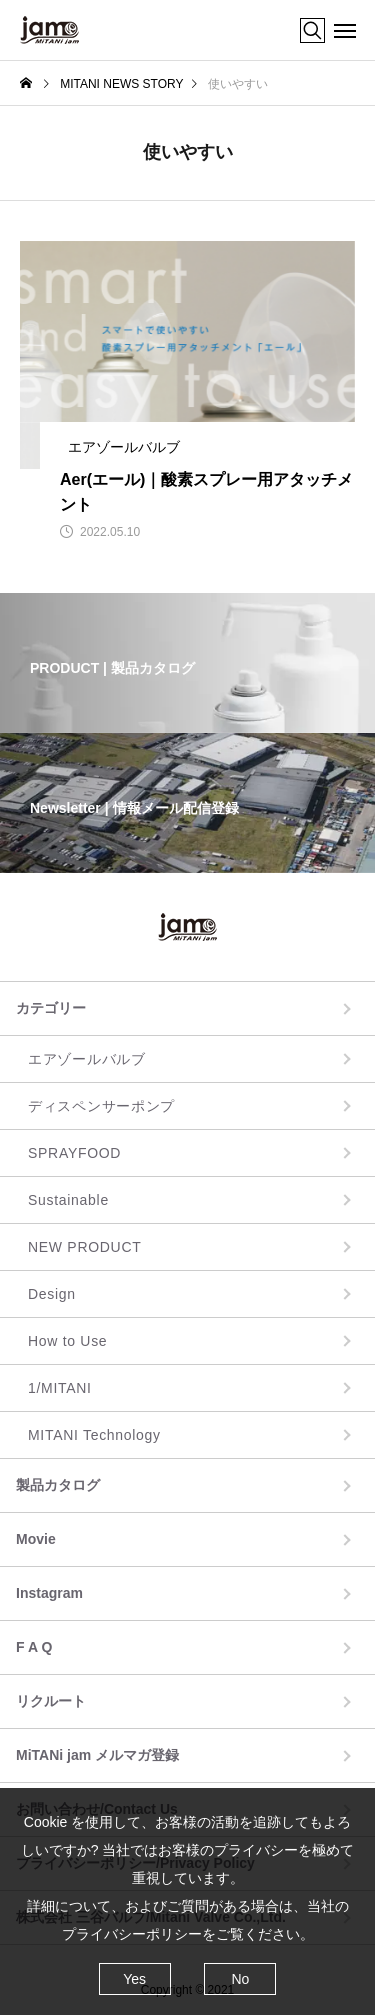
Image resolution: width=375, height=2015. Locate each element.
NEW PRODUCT (84, 1247)
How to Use (67, 1341)
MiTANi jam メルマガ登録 (97, 1755)
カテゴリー (51, 1008)
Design (52, 1294)
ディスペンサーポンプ (101, 1106)
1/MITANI (60, 1388)
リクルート (51, 1701)
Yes (134, 1979)
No (240, 1979)
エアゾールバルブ (87, 1059)
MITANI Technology (94, 1435)
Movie (36, 1539)
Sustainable (68, 1200)
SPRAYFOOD (74, 1153)
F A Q (34, 1647)
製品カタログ (58, 1485)
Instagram (49, 1593)
